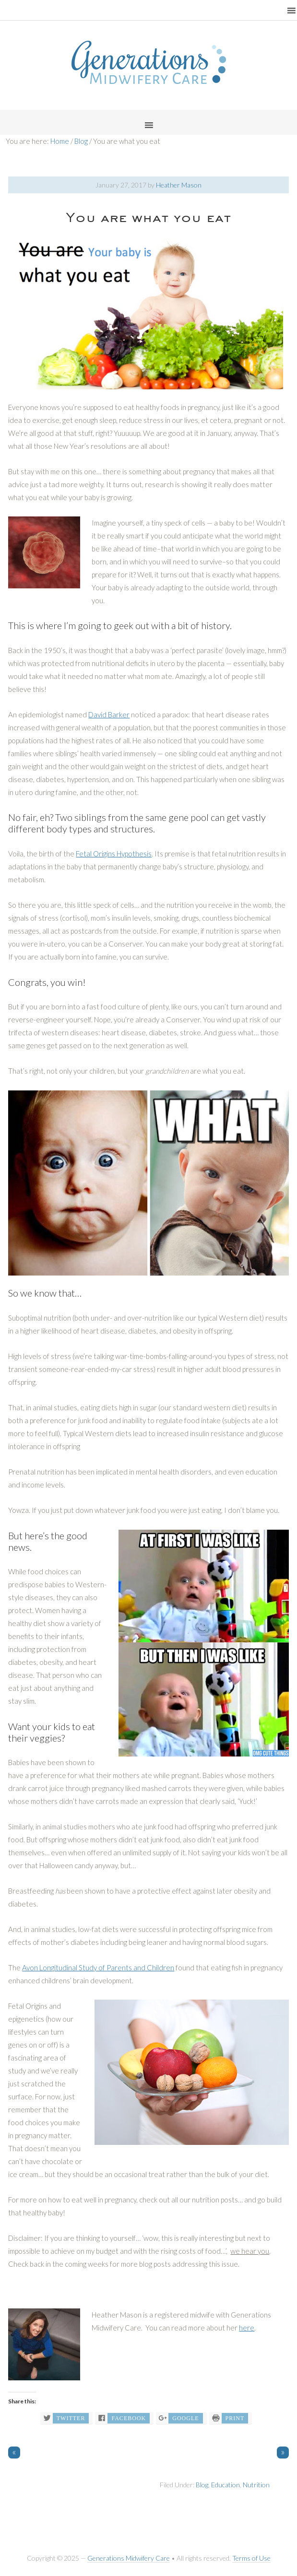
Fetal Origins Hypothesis (114, 853)
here (246, 2327)
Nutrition (256, 2485)
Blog (202, 2485)
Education (225, 2485)
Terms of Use (251, 2558)
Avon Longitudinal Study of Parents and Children (98, 1967)
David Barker (109, 714)
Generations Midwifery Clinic (149, 62)
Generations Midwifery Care (128, 2558)
